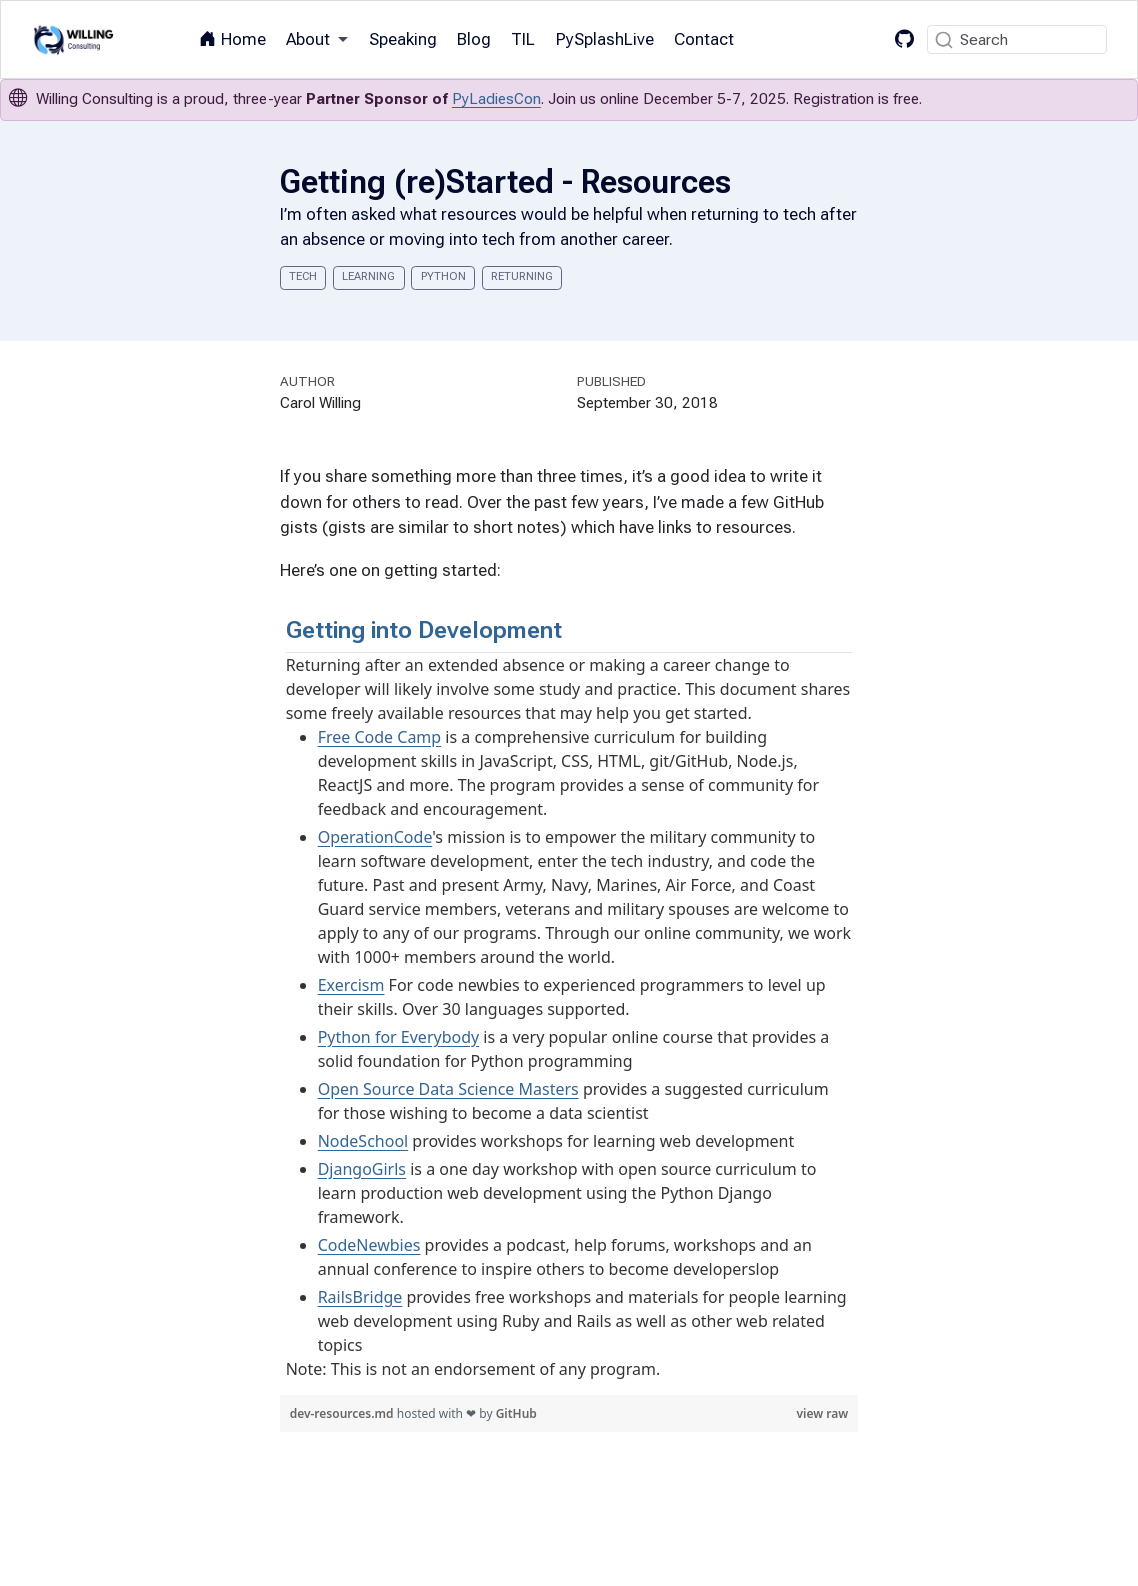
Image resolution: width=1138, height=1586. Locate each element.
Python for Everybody (399, 1037)
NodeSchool (363, 1141)
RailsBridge (360, 1297)
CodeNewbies (369, 1245)
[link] (317, 40)
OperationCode (375, 837)
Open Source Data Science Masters (448, 1089)
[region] (569, 998)
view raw (823, 1413)
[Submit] (944, 40)
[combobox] (1017, 39)
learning (368, 276)
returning (522, 276)
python (443, 276)
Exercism (351, 985)
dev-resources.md (343, 1413)
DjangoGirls (362, 1169)
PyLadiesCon (496, 99)
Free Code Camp (380, 737)
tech (303, 276)
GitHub (516, 1413)
